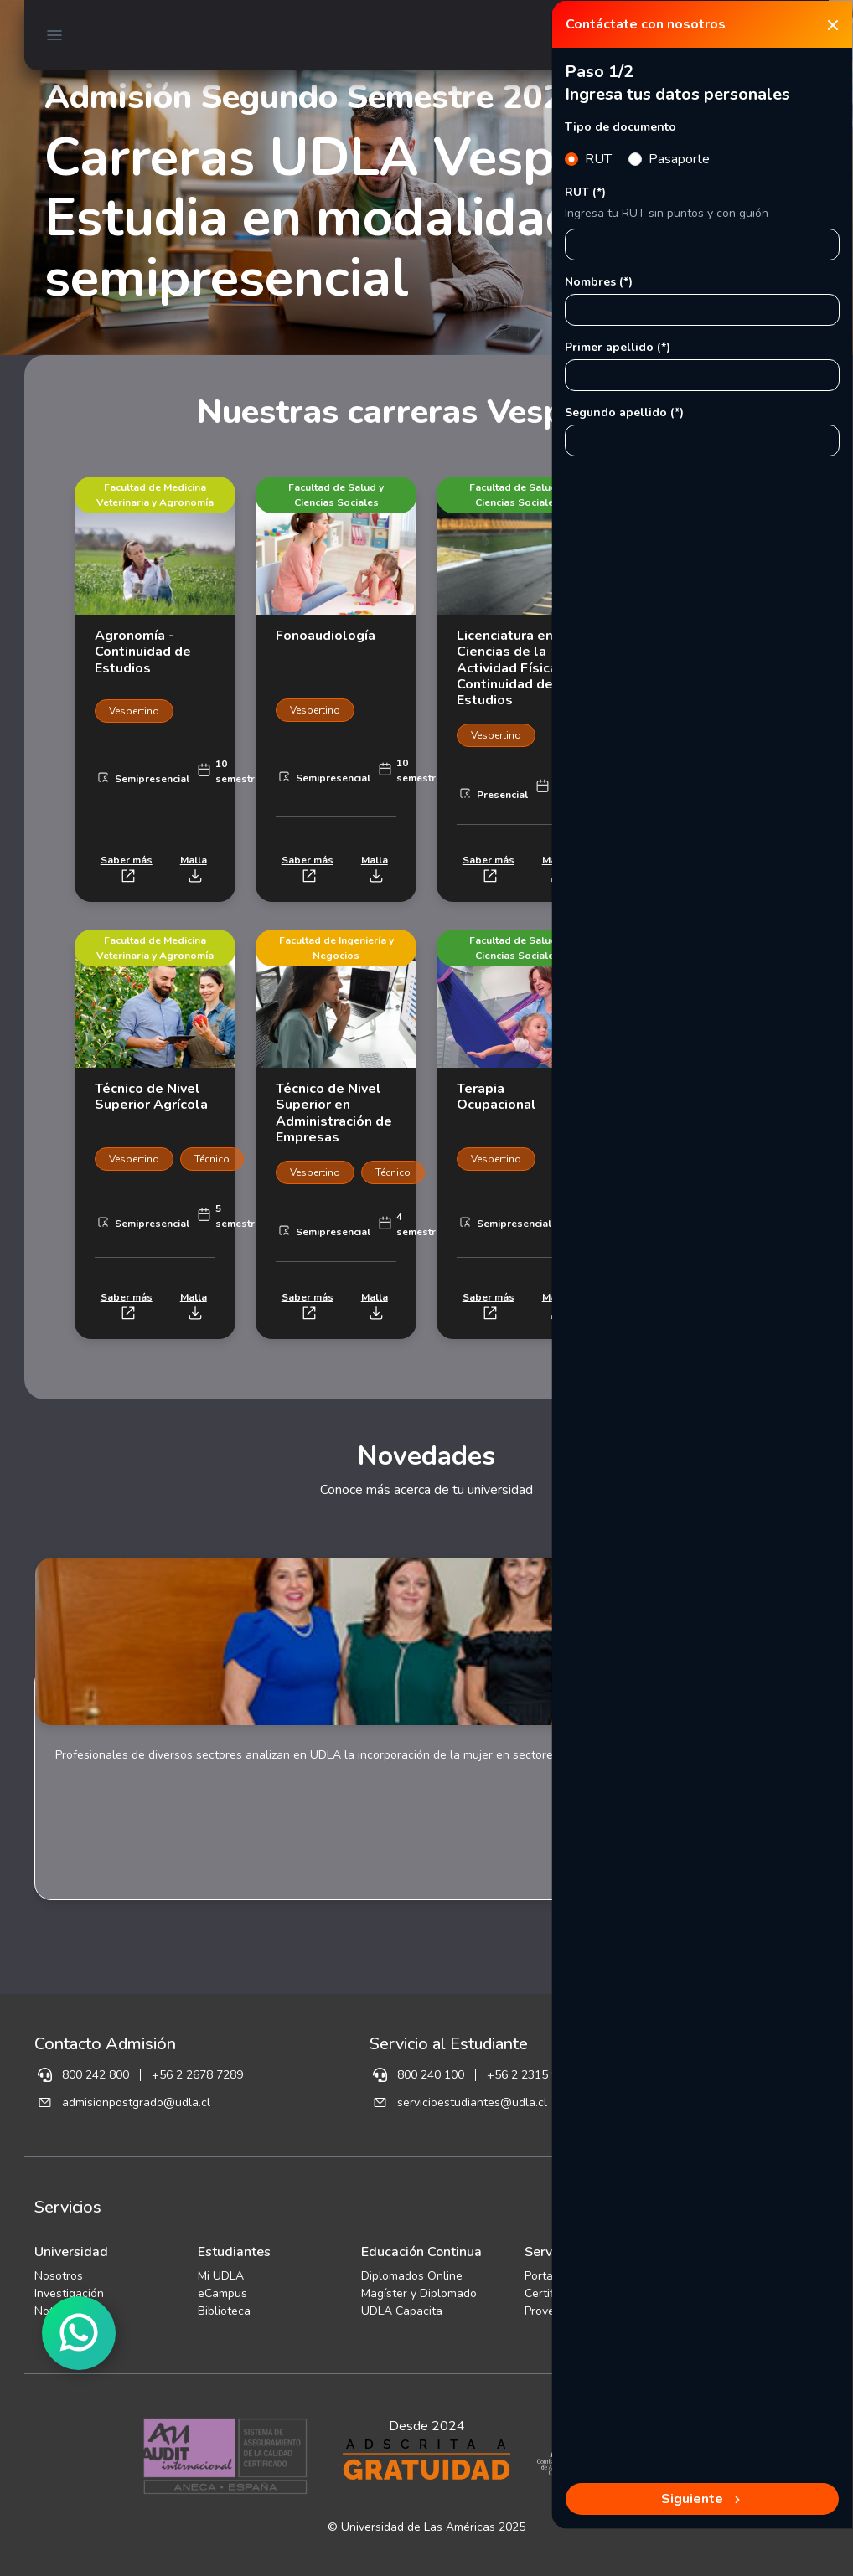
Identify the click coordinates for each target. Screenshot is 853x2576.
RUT (598, 159)
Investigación (69, 2293)
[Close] (832, 24)
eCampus (222, 2293)
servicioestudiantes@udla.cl (472, 2102)
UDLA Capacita (401, 2311)
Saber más (127, 868)
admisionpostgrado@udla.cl (136, 2102)
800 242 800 (95, 2075)
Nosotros (58, 2276)
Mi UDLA (221, 2276)
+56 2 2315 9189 (532, 2075)
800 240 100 (430, 2075)
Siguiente (702, 2499)
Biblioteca (224, 2311)
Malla (193, 868)
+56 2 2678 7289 (197, 2075)
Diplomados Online (412, 2276)
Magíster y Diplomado (419, 2293)
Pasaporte (679, 159)
